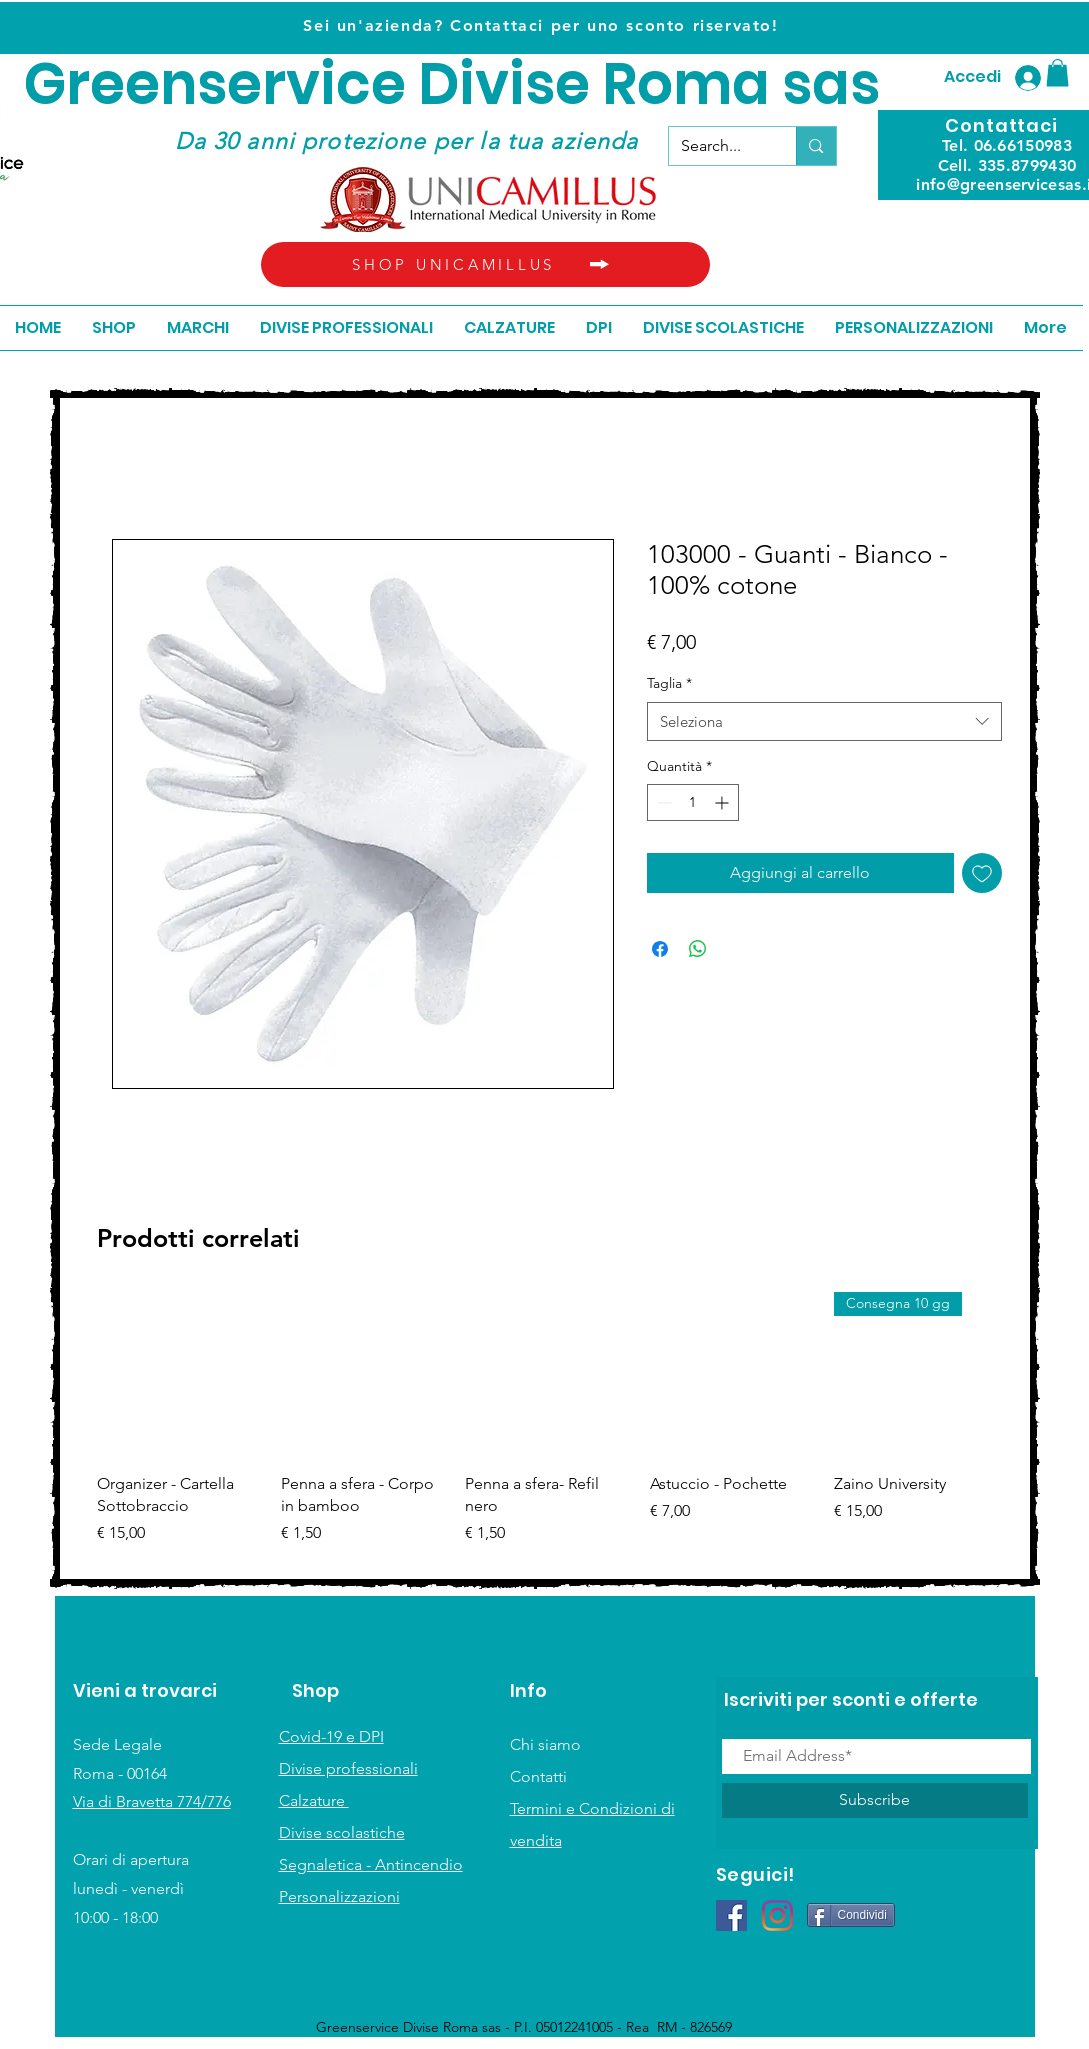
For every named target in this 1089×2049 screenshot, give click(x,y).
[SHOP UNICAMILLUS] (485, 264)
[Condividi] (851, 1915)
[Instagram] (777, 1915)
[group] (548, 1430)
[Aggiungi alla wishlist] (982, 873)
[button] (1057, 72)
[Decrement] (662, 802)
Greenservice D (241, 84)
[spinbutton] (693, 802)
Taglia (669, 683)
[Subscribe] (875, 1800)
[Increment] (723, 802)
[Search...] (718, 146)
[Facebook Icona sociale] (731, 1915)
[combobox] (824, 721)
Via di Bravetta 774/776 (152, 1801)
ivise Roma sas (669, 84)
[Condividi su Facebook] (660, 949)
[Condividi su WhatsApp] (698, 949)
